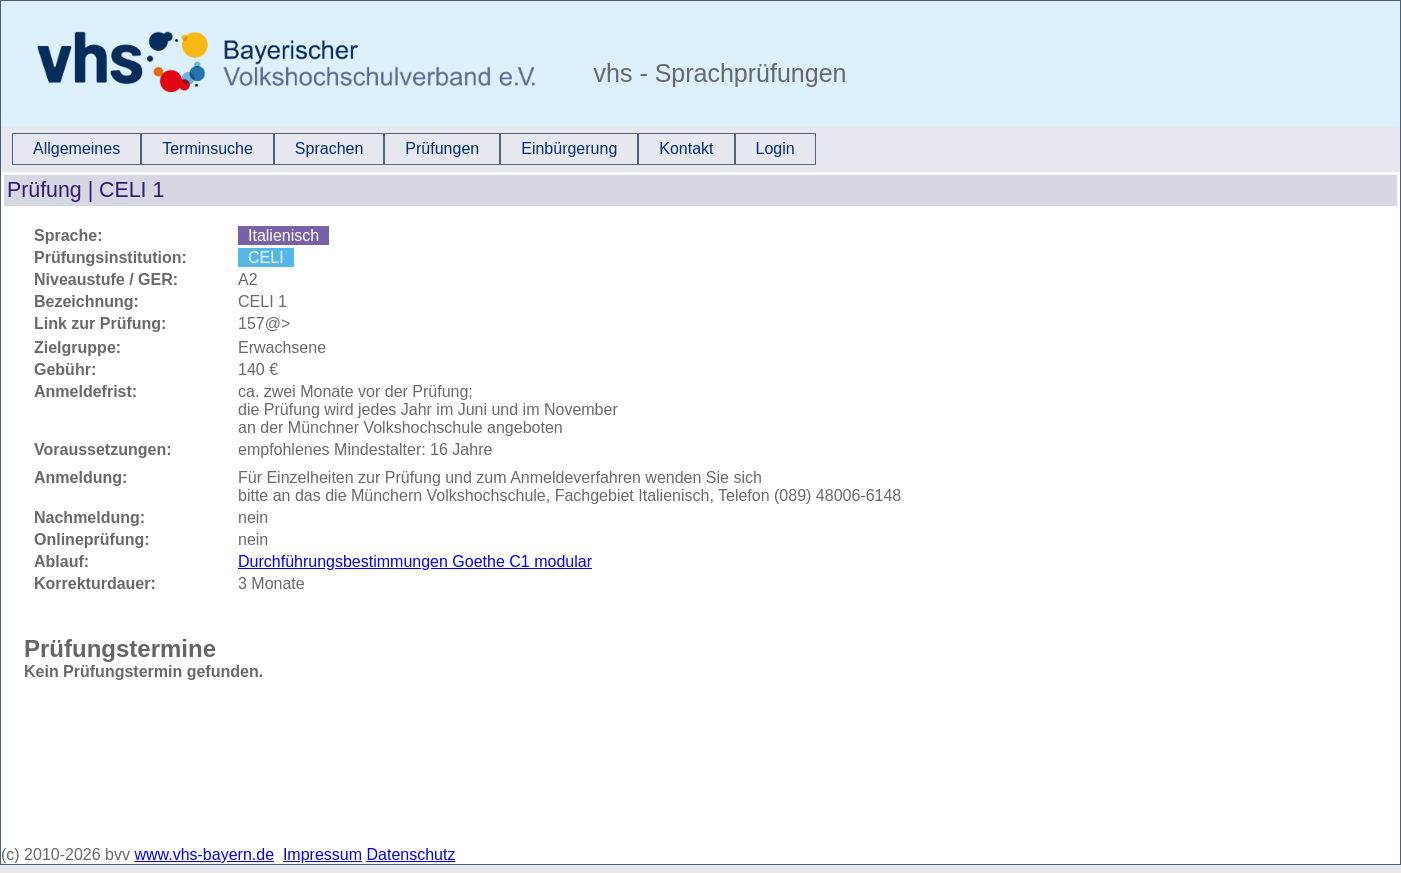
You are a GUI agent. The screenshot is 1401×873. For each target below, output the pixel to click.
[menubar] (414, 149)
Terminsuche (207, 148)
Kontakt (686, 148)
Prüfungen (442, 148)
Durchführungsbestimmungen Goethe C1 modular (415, 561)
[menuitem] (76, 149)
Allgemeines (76, 148)
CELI (266, 257)
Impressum (322, 854)
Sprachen (329, 148)
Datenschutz (411, 854)
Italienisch (283, 235)
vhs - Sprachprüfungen (717, 73)
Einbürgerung (569, 148)
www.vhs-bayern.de (204, 854)
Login (775, 148)
